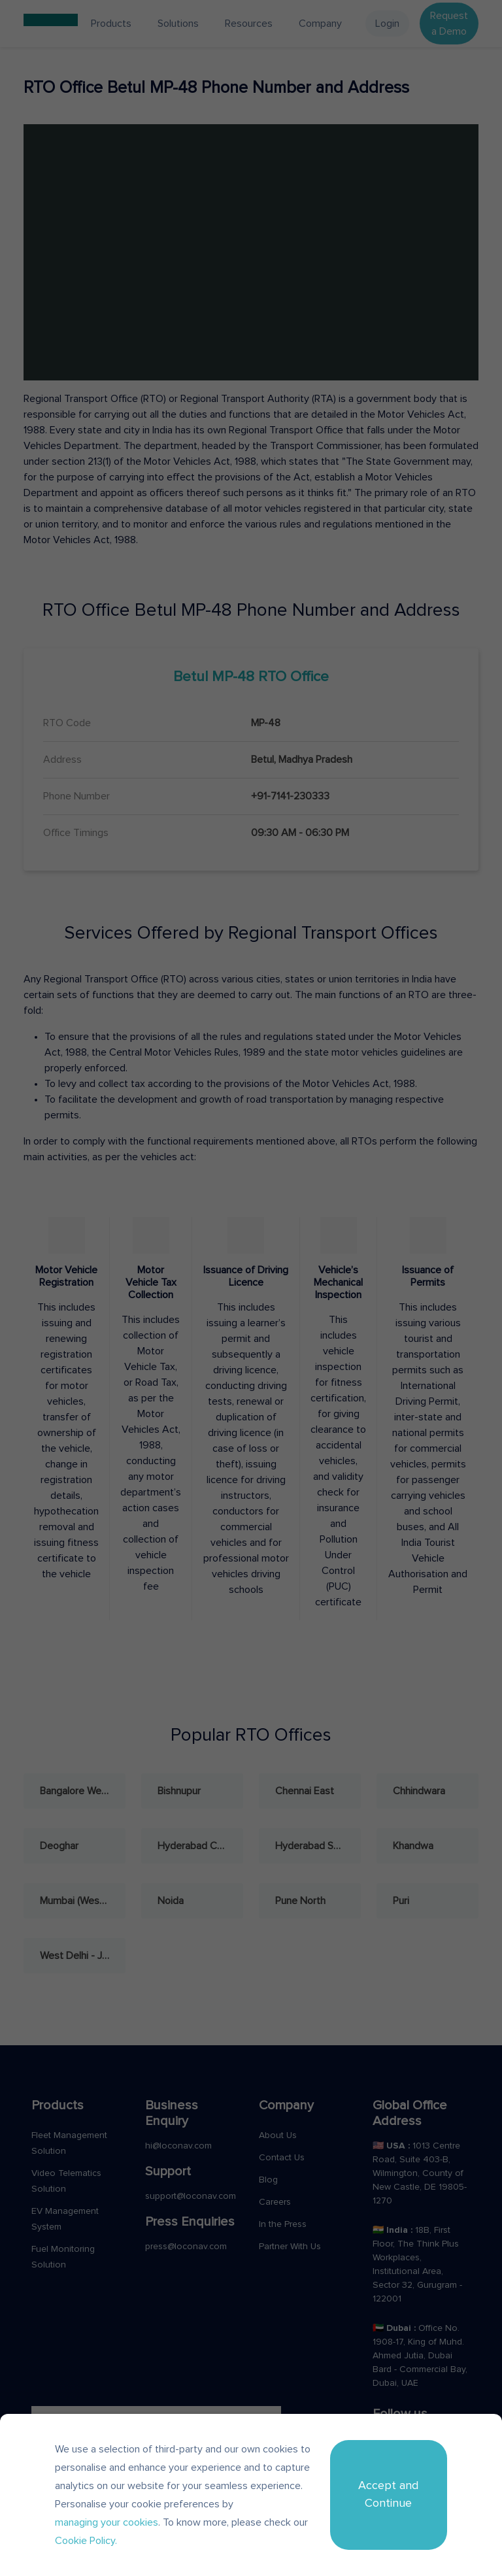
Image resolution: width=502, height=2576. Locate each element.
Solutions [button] (178, 23)
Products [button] (111, 23)
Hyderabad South (314, 1846)
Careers (275, 2202)
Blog (268, 2179)
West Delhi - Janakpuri (83, 1955)
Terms (368, 2500)
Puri (401, 1901)
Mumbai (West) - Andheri (83, 1901)
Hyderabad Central (200, 1846)
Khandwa (413, 1846)
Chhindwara (419, 1791)
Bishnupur (179, 1791)
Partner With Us (290, 2246)
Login (387, 23)
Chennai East (304, 1791)
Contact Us (282, 2157)
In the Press (283, 2224)
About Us (278, 2135)
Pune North (300, 1901)
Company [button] (320, 23)
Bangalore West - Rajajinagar (83, 1791)
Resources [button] (249, 23)
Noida (171, 1901)
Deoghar (59, 1846)
